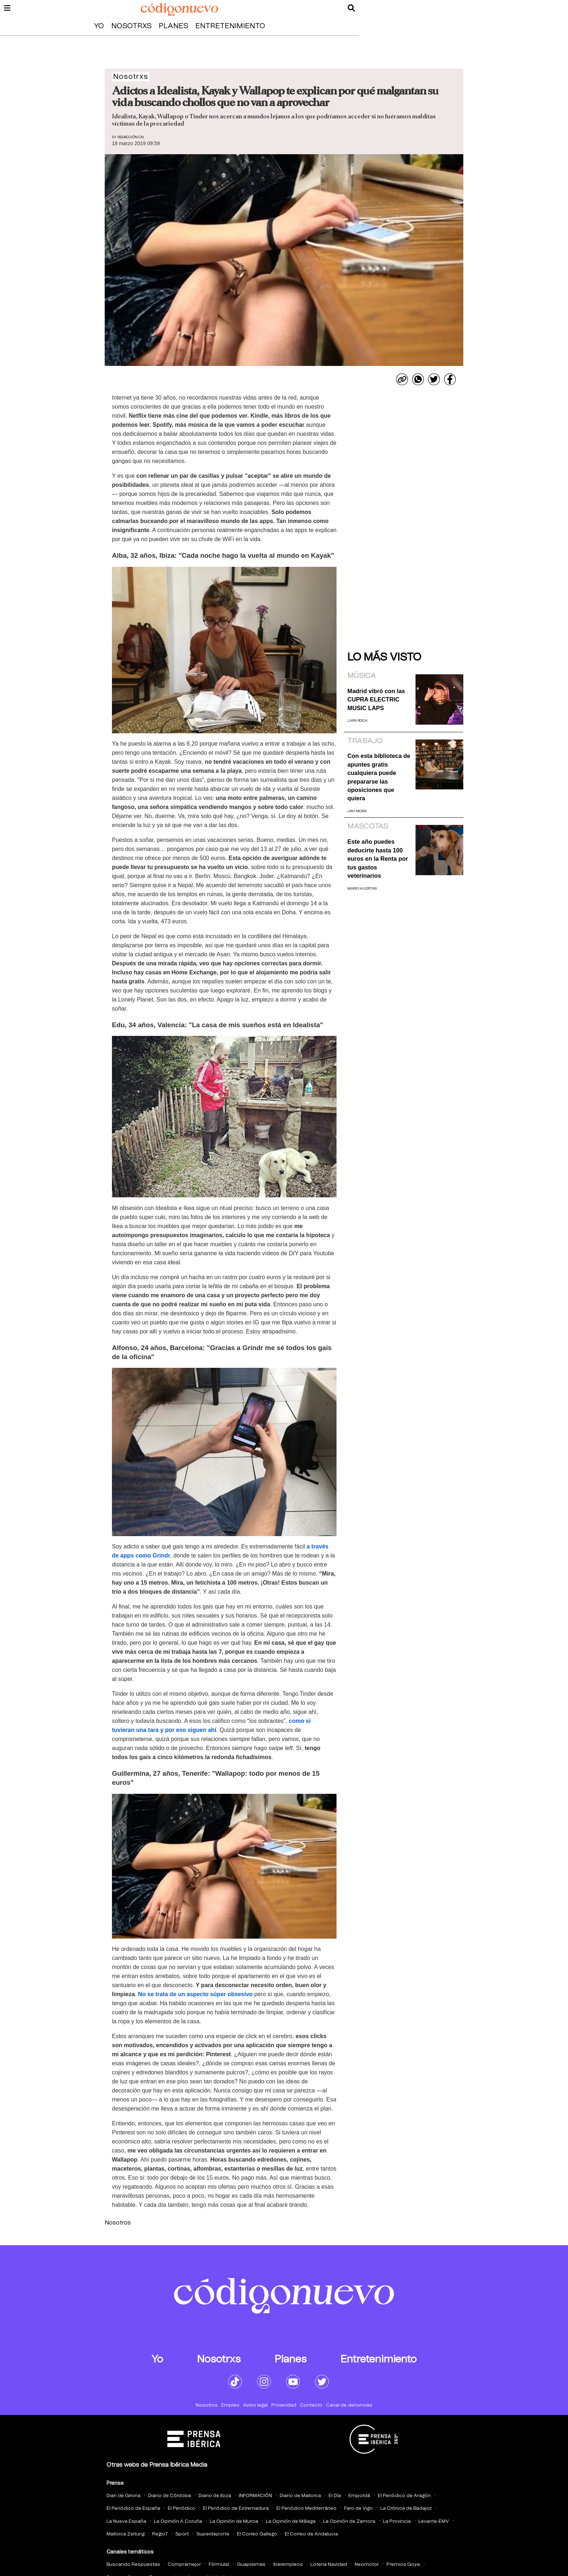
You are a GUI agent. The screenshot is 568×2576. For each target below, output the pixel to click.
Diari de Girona (123, 2495)
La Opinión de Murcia (234, 2521)
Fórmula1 (219, 2564)
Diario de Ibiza (215, 2495)
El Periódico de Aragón (404, 2495)
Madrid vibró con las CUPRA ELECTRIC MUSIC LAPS (376, 699)
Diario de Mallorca (300, 2495)
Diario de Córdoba (169, 2495)
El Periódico (181, 2508)
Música (361, 675)
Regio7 (160, 2534)
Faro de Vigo (358, 2508)
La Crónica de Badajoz (406, 2508)
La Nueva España (126, 2521)
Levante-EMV (433, 2521)
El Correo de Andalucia (311, 2534)
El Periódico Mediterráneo (306, 2508)
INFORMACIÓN (255, 2495)
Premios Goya (403, 2564)
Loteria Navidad (328, 2564)
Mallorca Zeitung (125, 2534)
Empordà (359, 2495)
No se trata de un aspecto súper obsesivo (195, 1994)
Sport (182, 2534)
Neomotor (367, 2564)
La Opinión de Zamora (349, 2521)
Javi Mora (357, 811)
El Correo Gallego (257, 2534)
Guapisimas (251, 2564)
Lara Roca (357, 720)
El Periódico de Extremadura (236, 2508)
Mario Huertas (362, 888)
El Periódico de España (133, 2508)
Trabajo (365, 741)
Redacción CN (130, 137)
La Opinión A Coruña (178, 2521)
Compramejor (184, 2564)
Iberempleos (288, 2564)
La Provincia (397, 2521)
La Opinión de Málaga (291, 2521)
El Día (335, 2495)
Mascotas (367, 826)
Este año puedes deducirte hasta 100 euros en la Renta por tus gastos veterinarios (377, 858)
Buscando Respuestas (133, 2564)
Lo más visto (384, 657)
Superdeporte (212, 2534)
